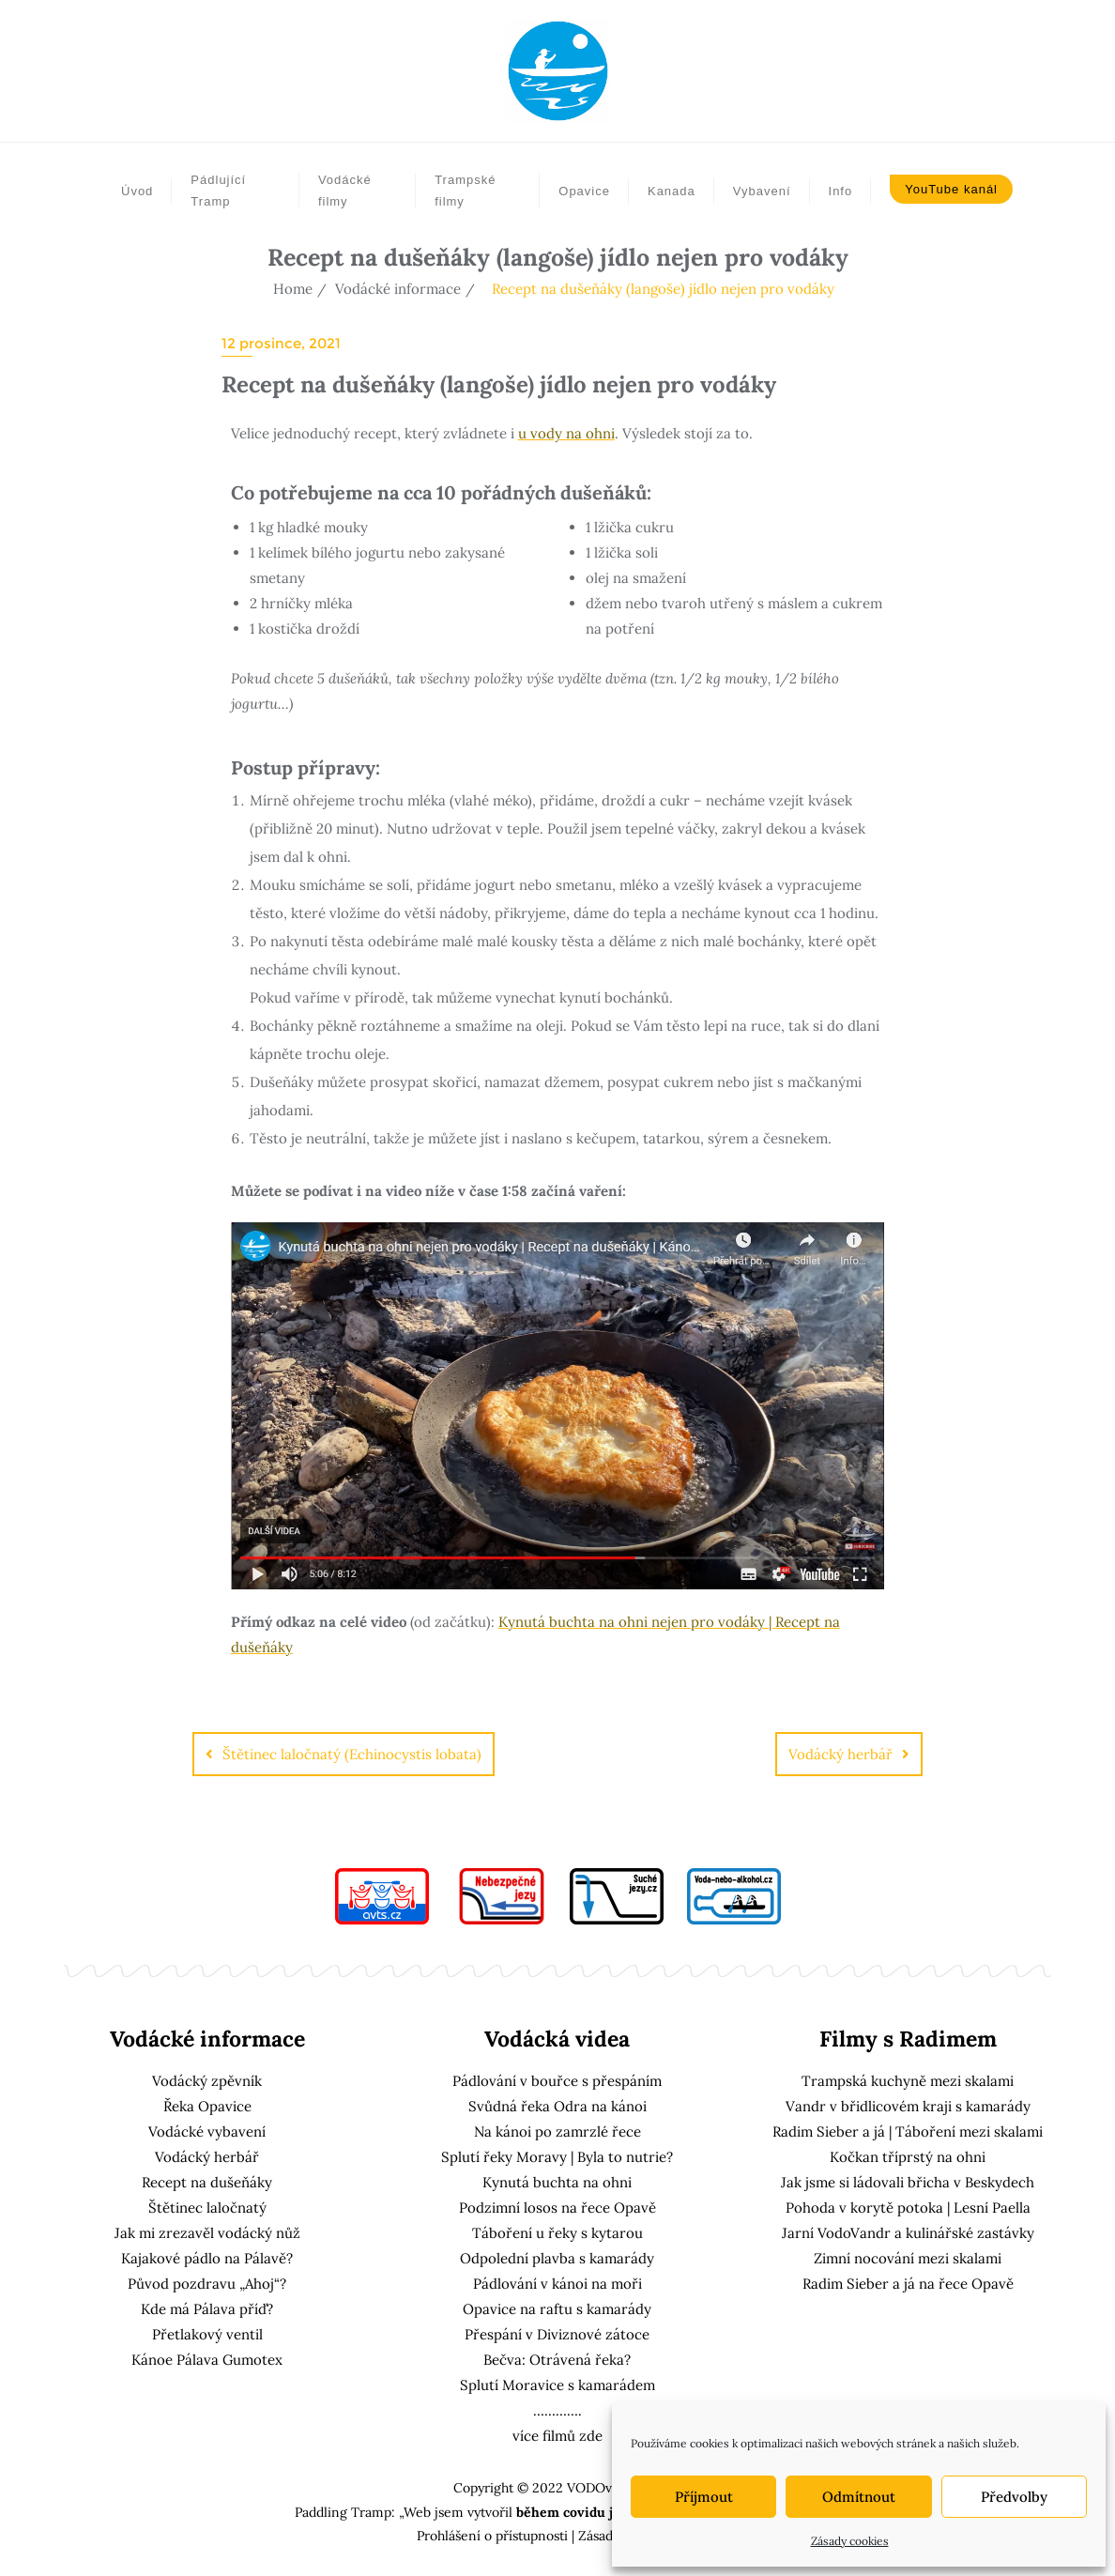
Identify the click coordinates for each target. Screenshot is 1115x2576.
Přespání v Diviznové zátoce (557, 2334)
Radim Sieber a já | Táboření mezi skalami (907, 2131)
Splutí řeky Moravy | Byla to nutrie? (557, 2157)
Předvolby (1014, 2497)
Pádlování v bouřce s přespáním (557, 2081)
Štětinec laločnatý (207, 2207)
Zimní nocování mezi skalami (907, 2258)
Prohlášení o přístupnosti (492, 2535)
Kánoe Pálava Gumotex (207, 2360)
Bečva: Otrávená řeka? (557, 2360)
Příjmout (704, 2497)
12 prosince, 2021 (281, 343)
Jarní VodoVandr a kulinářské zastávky (908, 2233)
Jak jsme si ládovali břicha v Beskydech (907, 2182)
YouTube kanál (951, 189)
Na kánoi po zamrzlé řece (557, 2131)
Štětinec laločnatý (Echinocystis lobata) (351, 1754)
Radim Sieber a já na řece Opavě (908, 2283)
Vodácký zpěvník (207, 2081)
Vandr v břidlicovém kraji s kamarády (908, 2106)
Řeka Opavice (207, 2106)
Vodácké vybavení (207, 2131)
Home (293, 289)
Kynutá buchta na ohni (557, 2182)
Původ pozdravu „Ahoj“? (207, 2283)
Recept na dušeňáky (207, 2182)
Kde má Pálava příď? (207, 2309)
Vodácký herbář (840, 1754)
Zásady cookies (850, 2541)
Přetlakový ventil (207, 2334)
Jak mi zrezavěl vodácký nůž (207, 2233)
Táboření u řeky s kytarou (557, 2233)
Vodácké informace (398, 289)
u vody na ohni (566, 433)
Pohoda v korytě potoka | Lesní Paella (908, 2207)
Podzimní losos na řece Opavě (557, 2207)
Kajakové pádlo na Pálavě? (207, 2258)
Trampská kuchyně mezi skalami (908, 2081)
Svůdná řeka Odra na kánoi (557, 2106)
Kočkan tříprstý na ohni (907, 2157)
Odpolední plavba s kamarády (557, 2258)
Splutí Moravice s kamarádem (557, 2385)
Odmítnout (858, 2497)
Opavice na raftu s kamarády (557, 2309)
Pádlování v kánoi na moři (557, 2283)
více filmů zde (557, 2436)
